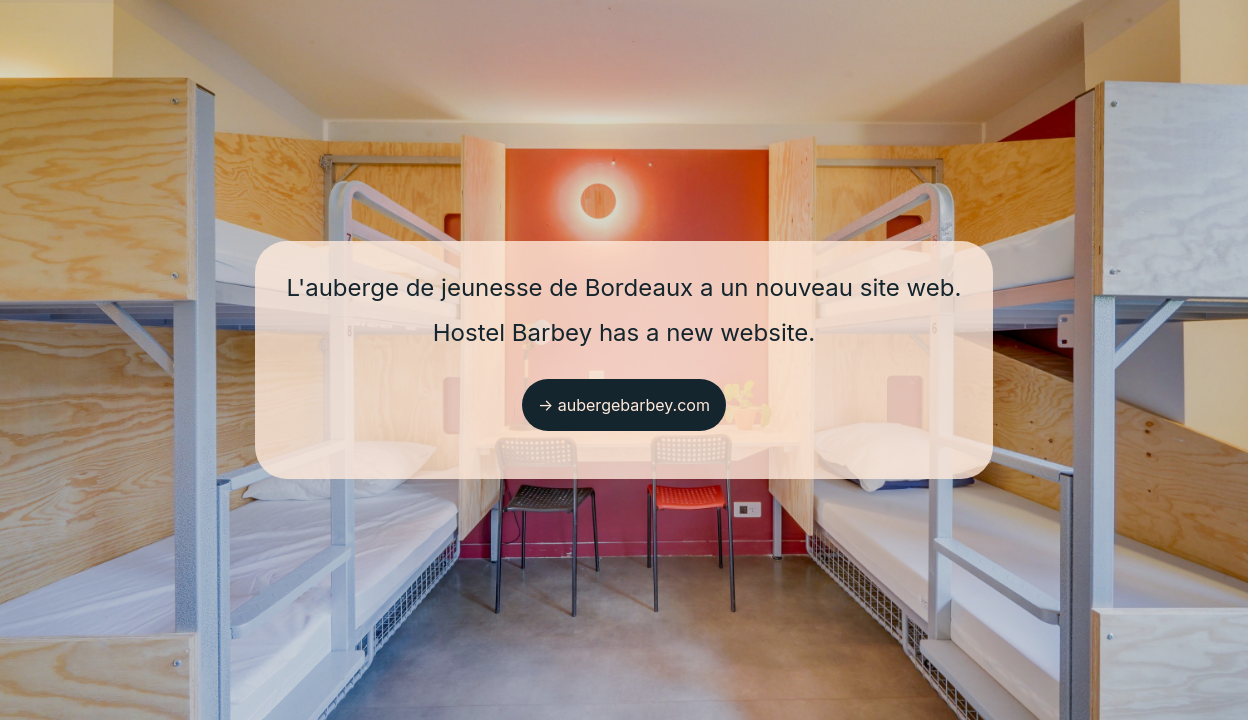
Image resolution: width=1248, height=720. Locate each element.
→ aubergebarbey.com (624, 405)
